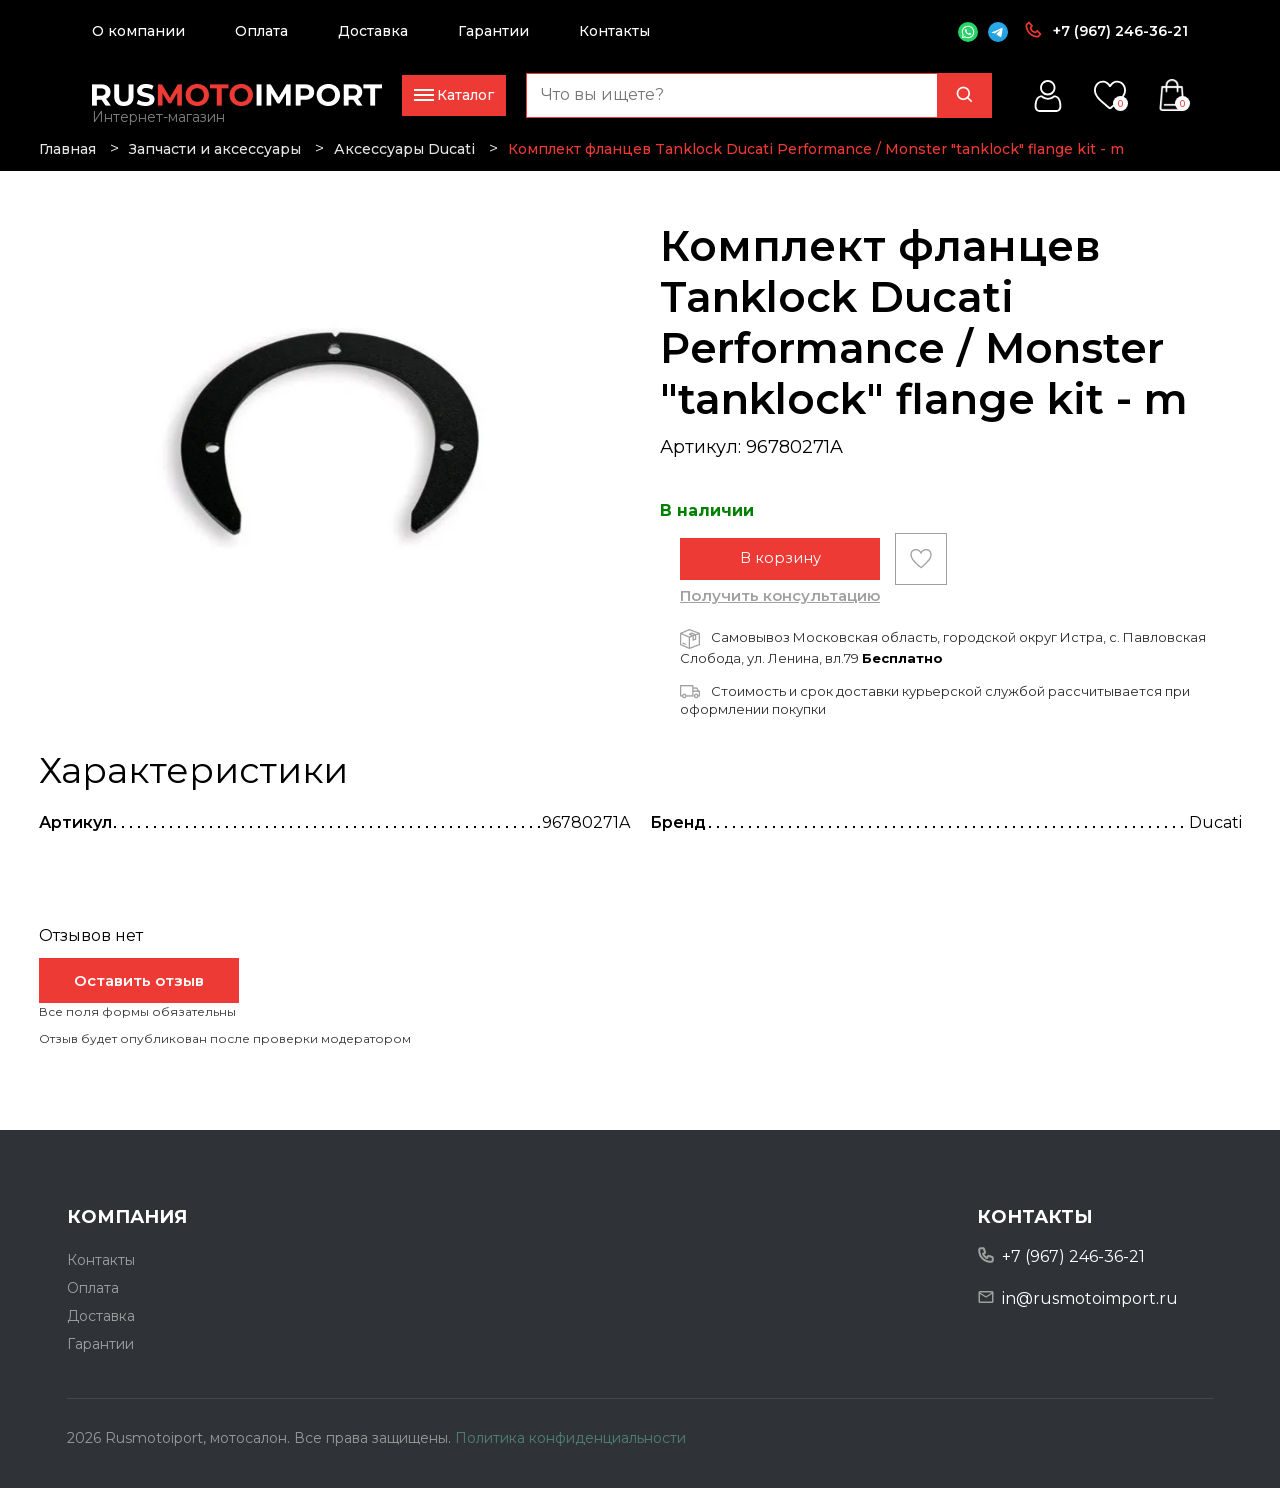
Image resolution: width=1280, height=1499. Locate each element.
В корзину (780, 569)
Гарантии (493, 31)
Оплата (261, 31)
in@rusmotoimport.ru (1090, 1309)
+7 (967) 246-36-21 (1120, 31)
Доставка (373, 31)
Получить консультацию (780, 606)
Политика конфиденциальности (570, 1448)
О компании (138, 31)
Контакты (614, 31)
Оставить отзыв (139, 991)
